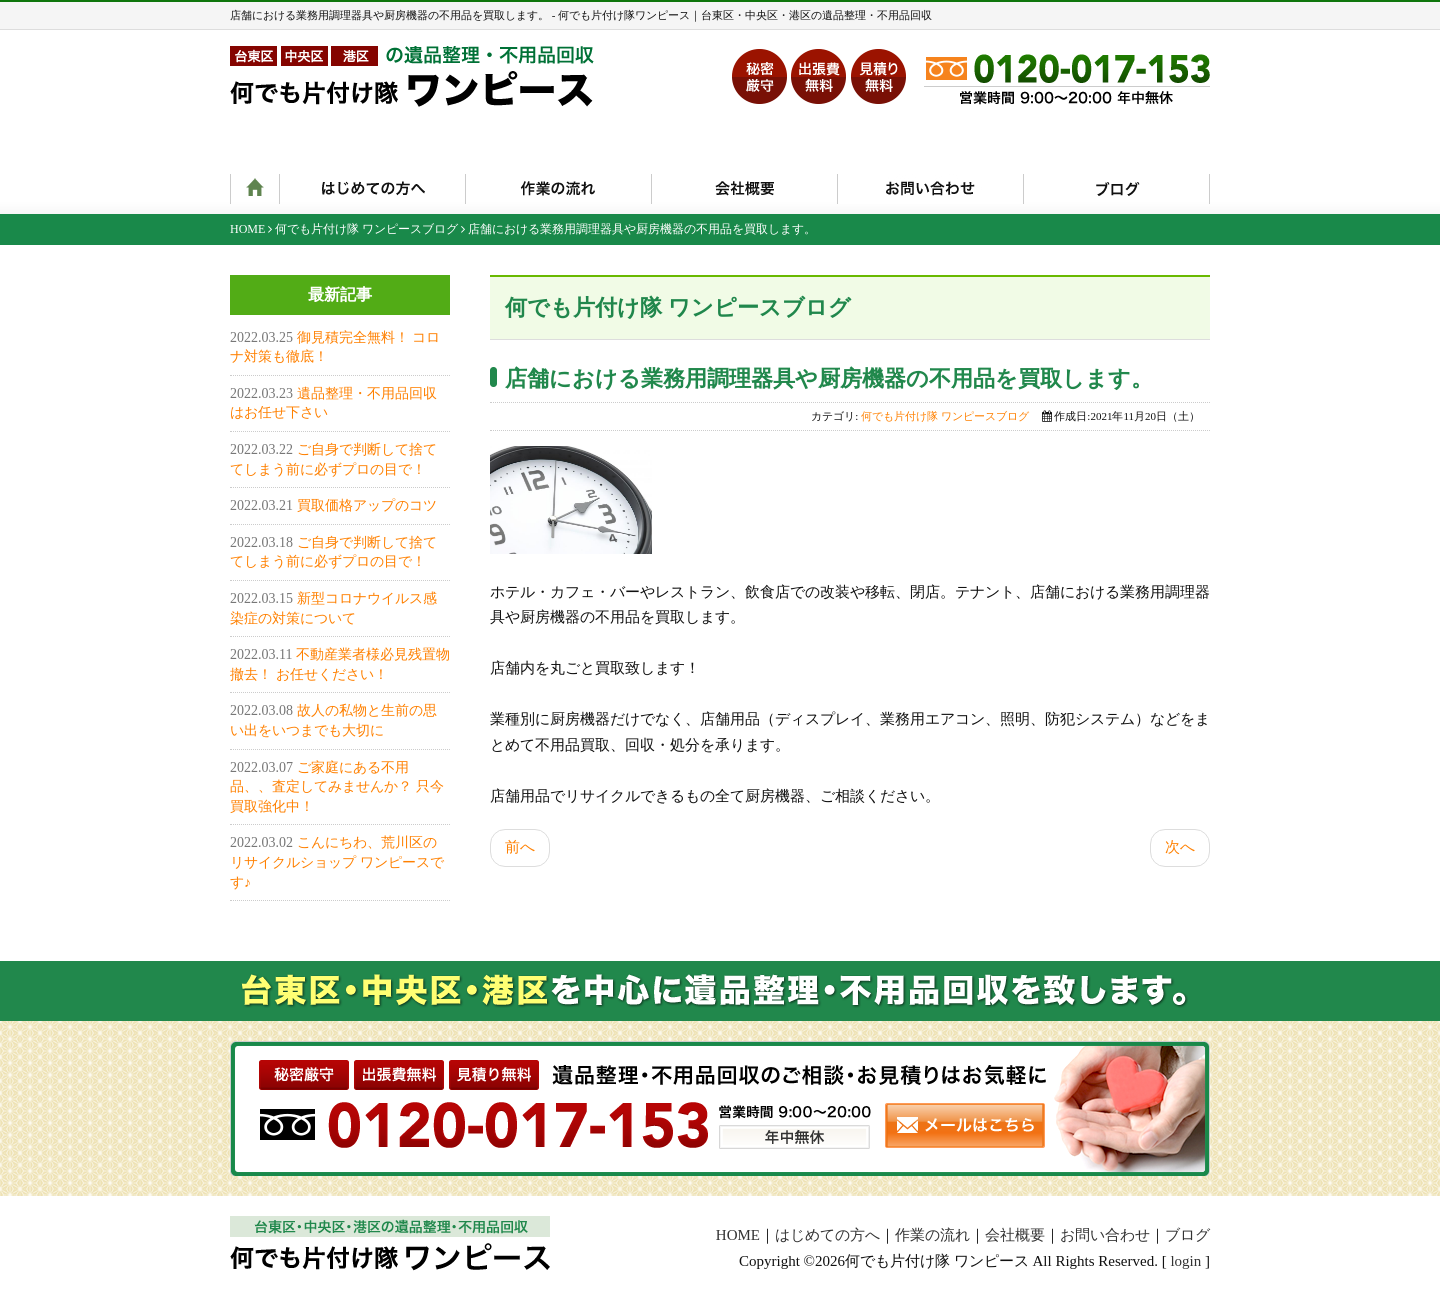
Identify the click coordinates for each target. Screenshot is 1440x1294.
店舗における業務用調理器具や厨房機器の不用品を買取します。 (829, 378)
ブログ (1187, 1235)
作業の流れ (932, 1235)
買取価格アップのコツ (367, 505)
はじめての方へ (827, 1235)
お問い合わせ (1105, 1235)
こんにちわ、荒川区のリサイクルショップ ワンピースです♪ (337, 862)
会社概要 (1015, 1235)
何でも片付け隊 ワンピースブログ (366, 229)
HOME (247, 229)
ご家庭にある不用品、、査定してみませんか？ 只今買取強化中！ (337, 787)
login (1185, 1261)
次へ (1180, 847)
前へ (520, 847)
